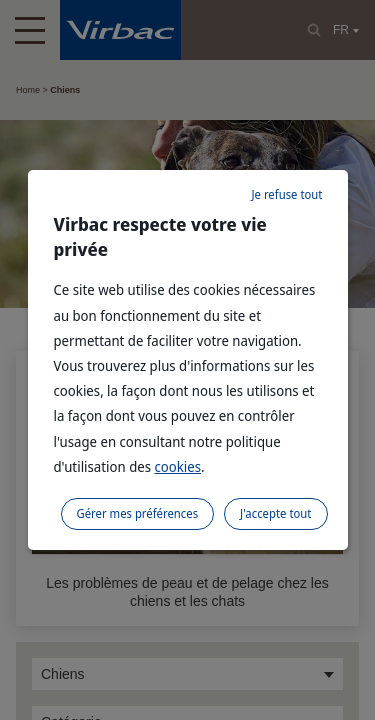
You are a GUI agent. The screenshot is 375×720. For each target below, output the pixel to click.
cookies (177, 466)
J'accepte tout (275, 513)
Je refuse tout (286, 194)
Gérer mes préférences (138, 513)
